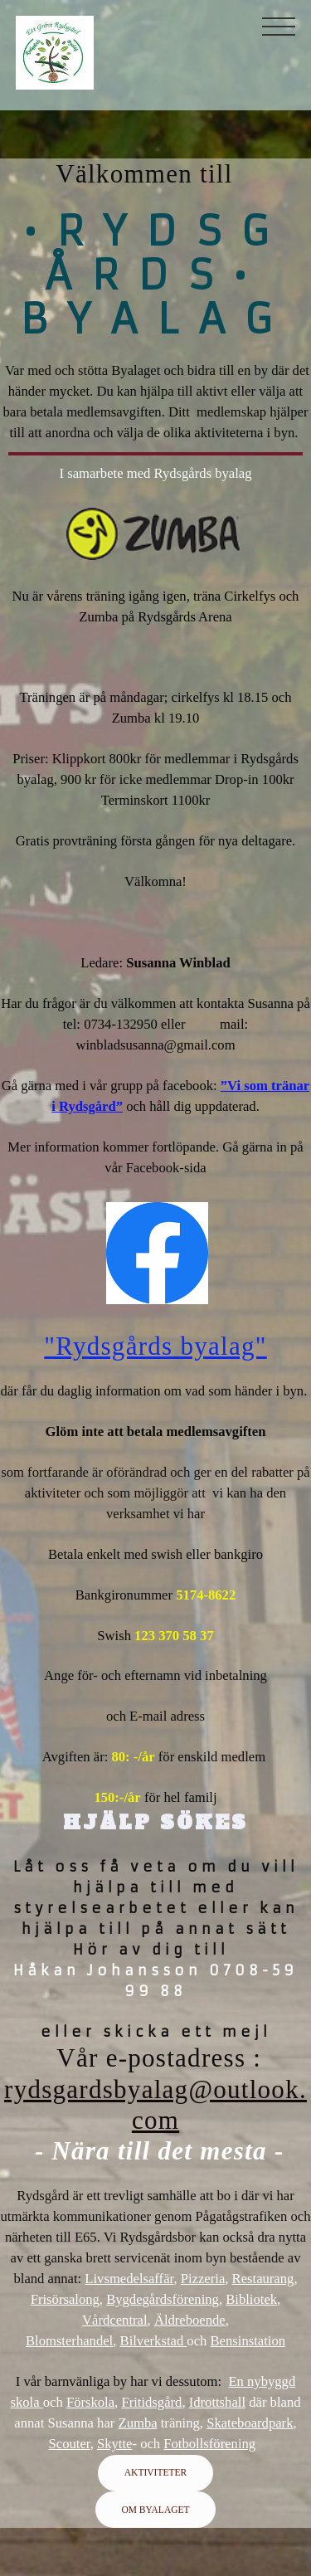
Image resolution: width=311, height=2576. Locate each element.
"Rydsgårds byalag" (155, 1346)
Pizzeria (203, 2278)
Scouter (69, 2444)
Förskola (90, 2402)
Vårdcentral (114, 2320)
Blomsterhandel (69, 2341)
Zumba (137, 2423)
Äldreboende (190, 2320)
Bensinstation (248, 2341)
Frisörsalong (65, 2299)
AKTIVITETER (155, 2472)
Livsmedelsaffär (129, 2278)
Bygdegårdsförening (162, 2299)
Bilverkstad (153, 2341)
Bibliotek (251, 2299)
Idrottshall (217, 2402)
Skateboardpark (250, 2423)
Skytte (115, 2444)
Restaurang (263, 2278)
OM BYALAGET (155, 2510)
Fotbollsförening (209, 2444)
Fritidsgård (151, 2402)
